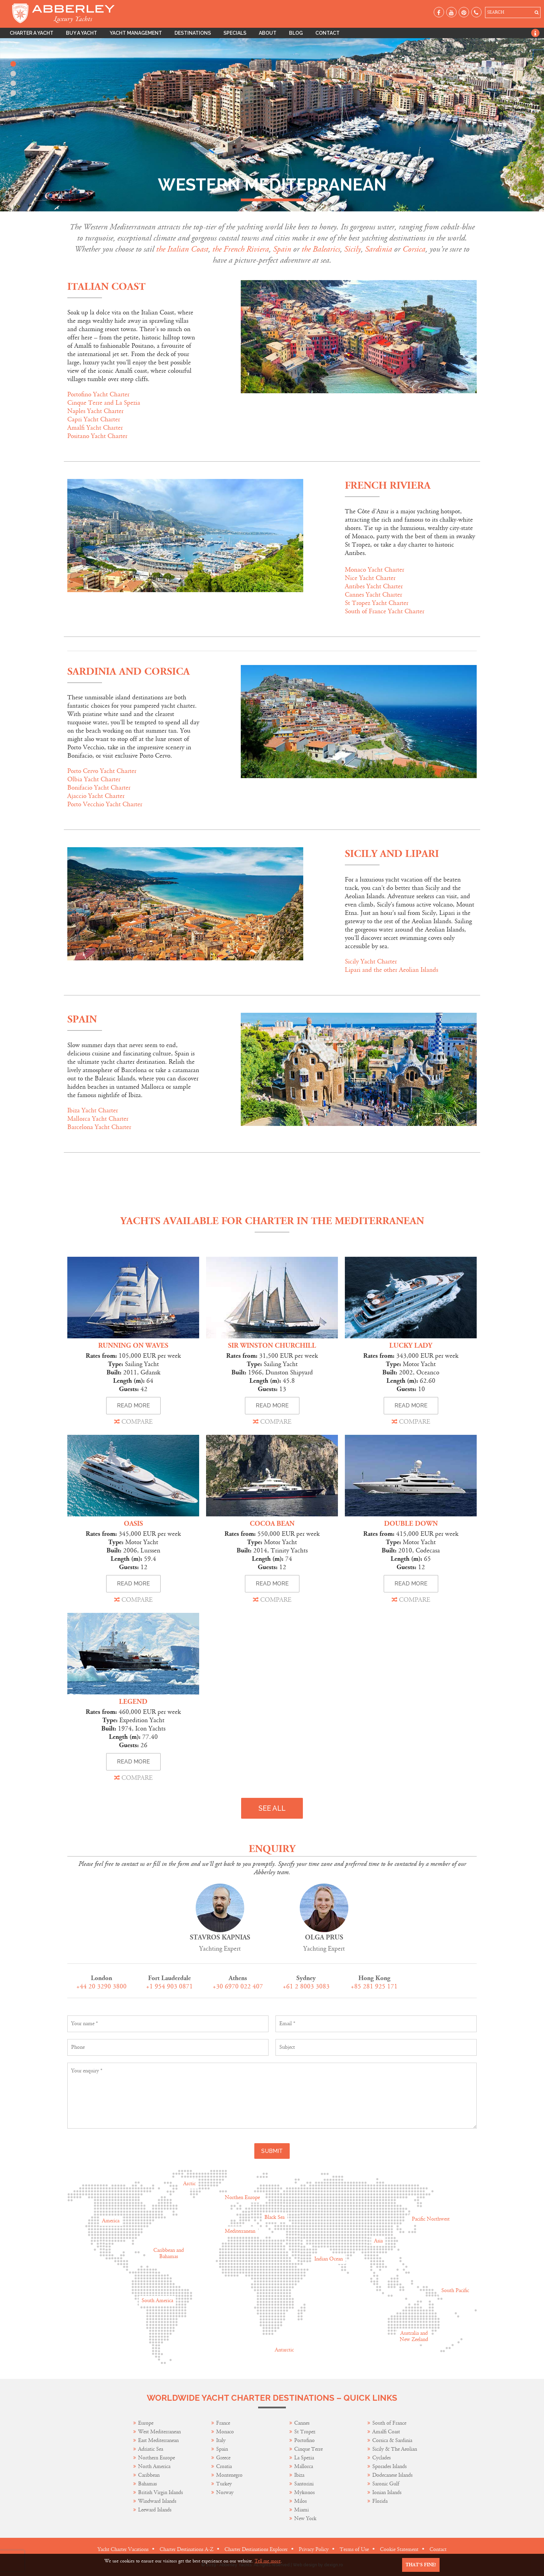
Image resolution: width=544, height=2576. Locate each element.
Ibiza (299, 2475)
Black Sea (274, 2217)
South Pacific (455, 2290)
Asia (378, 2241)
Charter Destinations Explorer (256, 2549)
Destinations (193, 33)
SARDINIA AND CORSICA (128, 672)
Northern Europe (156, 2458)
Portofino (304, 2440)
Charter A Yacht (31, 33)
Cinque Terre (308, 2449)
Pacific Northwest (431, 2219)
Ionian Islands (386, 2492)
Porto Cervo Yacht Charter (101, 771)
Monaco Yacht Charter (374, 569)
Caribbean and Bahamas (168, 2253)
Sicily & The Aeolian (394, 2449)
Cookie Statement (399, 2549)
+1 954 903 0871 (169, 1986)
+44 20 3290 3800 (101, 1986)
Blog (296, 33)
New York (305, 2518)
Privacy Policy (314, 2549)
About (268, 33)
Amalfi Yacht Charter (95, 427)
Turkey (224, 2484)
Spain (82, 1019)
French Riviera (388, 486)
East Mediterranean (158, 2440)
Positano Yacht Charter (97, 436)
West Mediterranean (159, 2431)
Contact (327, 33)
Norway (224, 2492)
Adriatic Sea (150, 2449)
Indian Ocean (328, 2259)
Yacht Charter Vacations (122, 2549)
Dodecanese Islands (392, 2475)
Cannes (301, 2423)
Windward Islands (157, 2501)
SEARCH (495, 12)
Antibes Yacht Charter (374, 586)
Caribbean (149, 2475)
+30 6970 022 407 (238, 1986)
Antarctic (284, 2350)
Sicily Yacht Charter (371, 961)
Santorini (304, 2484)
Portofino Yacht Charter (98, 394)
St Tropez (304, 2431)
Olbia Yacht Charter (93, 779)
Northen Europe (242, 2197)
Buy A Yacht (81, 33)
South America (157, 2300)
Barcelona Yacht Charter (99, 1127)
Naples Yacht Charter (95, 411)
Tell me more (268, 2561)
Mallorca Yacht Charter (97, 1118)
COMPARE (133, 1421)
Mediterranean (240, 2231)
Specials (234, 33)
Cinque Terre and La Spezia (103, 402)
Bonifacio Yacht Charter (98, 787)
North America (154, 2466)
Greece (223, 2458)
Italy (221, 2440)
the (161, 249)
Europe (145, 2423)
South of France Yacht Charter (384, 611)
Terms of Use (354, 2549)
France (223, 2423)
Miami (301, 2510)
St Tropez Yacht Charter (376, 603)
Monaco (225, 2431)
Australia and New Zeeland (414, 2336)
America (110, 2220)
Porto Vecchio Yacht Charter (104, 804)
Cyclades (381, 2458)
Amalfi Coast (386, 2431)
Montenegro (229, 2475)
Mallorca (303, 2466)
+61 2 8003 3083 (306, 1986)
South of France (389, 2423)
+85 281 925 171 (374, 1986)
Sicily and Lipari (392, 854)
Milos (300, 2501)
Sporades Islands (389, 2466)
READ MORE (133, 1405)
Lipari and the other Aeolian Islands (391, 970)
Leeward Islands (154, 2510)
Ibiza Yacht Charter (92, 1110)
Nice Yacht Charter (370, 578)
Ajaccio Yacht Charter (96, 796)
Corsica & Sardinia (392, 2440)
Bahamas (147, 2484)
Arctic (189, 2183)
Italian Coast (106, 287)
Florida (380, 2501)
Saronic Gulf (385, 2484)
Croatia (224, 2466)
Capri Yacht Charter (93, 419)
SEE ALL (272, 1808)
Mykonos (304, 2492)
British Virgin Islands (160, 2492)
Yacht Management (136, 33)
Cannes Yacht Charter (373, 594)
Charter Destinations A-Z (186, 2549)
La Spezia (304, 2458)
